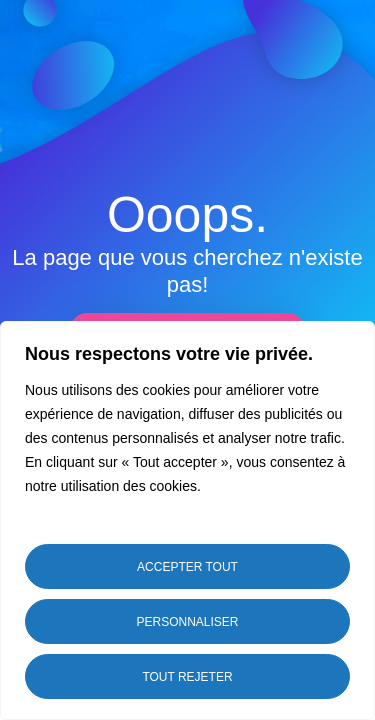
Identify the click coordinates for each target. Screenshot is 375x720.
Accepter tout (187, 567)
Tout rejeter (187, 677)
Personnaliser (187, 622)
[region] (187, 520)
